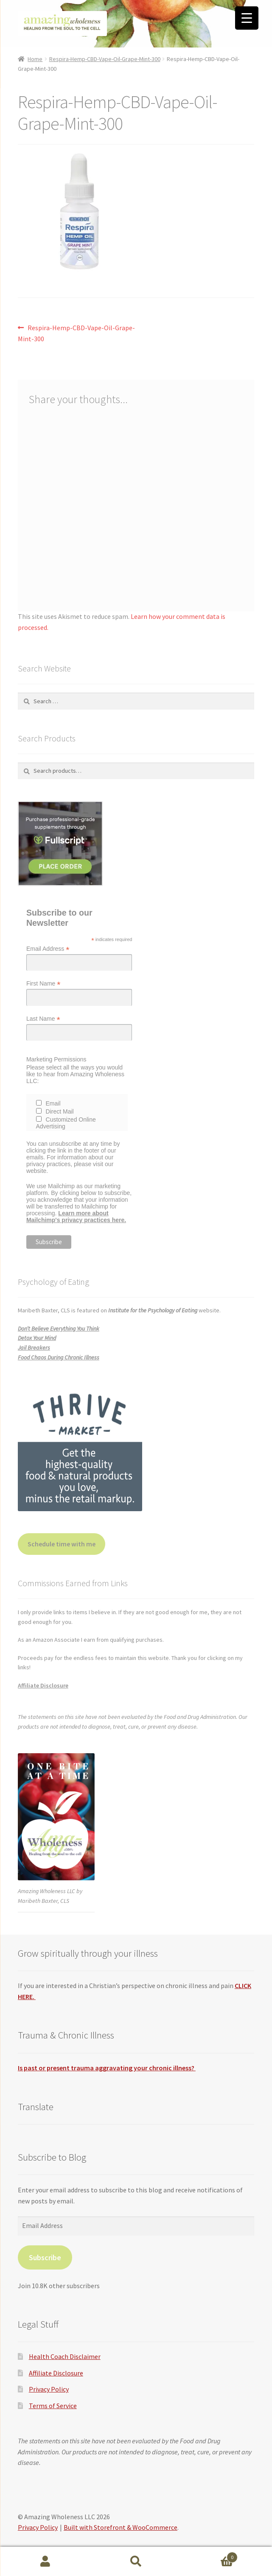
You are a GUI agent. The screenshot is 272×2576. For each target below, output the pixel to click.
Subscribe (45, 2257)
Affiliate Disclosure (43, 1685)
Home (35, 59)
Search (136, 2561)
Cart (209, 2555)
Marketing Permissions (56, 1059)
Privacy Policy (49, 2389)
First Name (43, 984)
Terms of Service (53, 2405)
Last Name (43, 1019)
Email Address (48, 949)
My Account (45, 2561)
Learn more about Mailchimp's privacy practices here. (76, 1216)
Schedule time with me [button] (61, 1544)
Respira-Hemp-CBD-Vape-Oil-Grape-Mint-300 (104, 59)
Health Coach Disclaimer (65, 2356)
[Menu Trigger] (246, 18)
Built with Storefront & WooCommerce (120, 2527)
